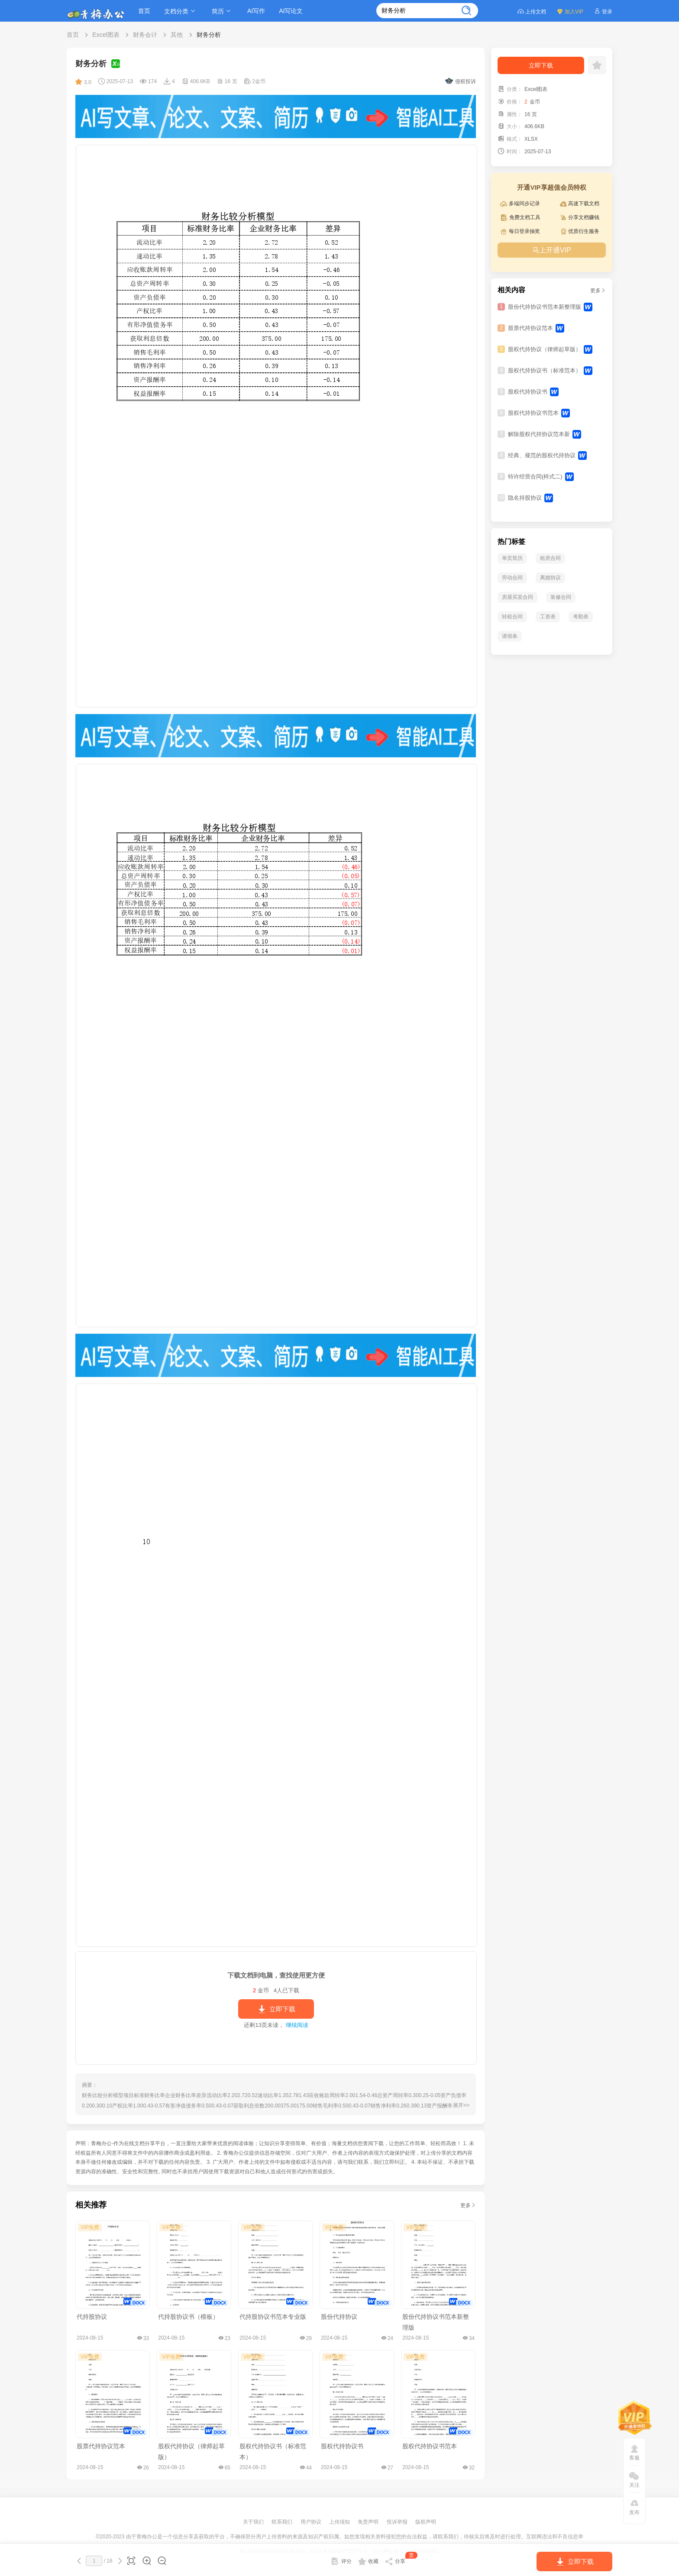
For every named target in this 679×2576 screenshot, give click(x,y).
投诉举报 (398, 2522)
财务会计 (145, 34)
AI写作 (256, 10)
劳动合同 (512, 578)
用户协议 (312, 2522)
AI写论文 (291, 10)
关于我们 (254, 2522)
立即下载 (276, 2009)
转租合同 (512, 617)
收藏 (368, 2561)
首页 (144, 10)
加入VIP (569, 11)
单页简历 (512, 558)
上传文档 (531, 11)
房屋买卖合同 (517, 597)
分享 (401, 2559)
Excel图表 (105, 34)
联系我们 (283, 2522)
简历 (222, 11)
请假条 (509, 636)
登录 (603, 11)
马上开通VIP (551, 250)
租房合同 (550, 558)
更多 (468, 2205)
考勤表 (580, 617)
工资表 (548, 617)
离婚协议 (550, 578)
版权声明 (425, 2522)
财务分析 (209, 34)
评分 (341, 2561)
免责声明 (369, 2522)
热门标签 (511, 541)
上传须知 (340, 2522)
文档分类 (181, 11)
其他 (177, 34)
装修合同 (560, 597)
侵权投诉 (460, 81)
